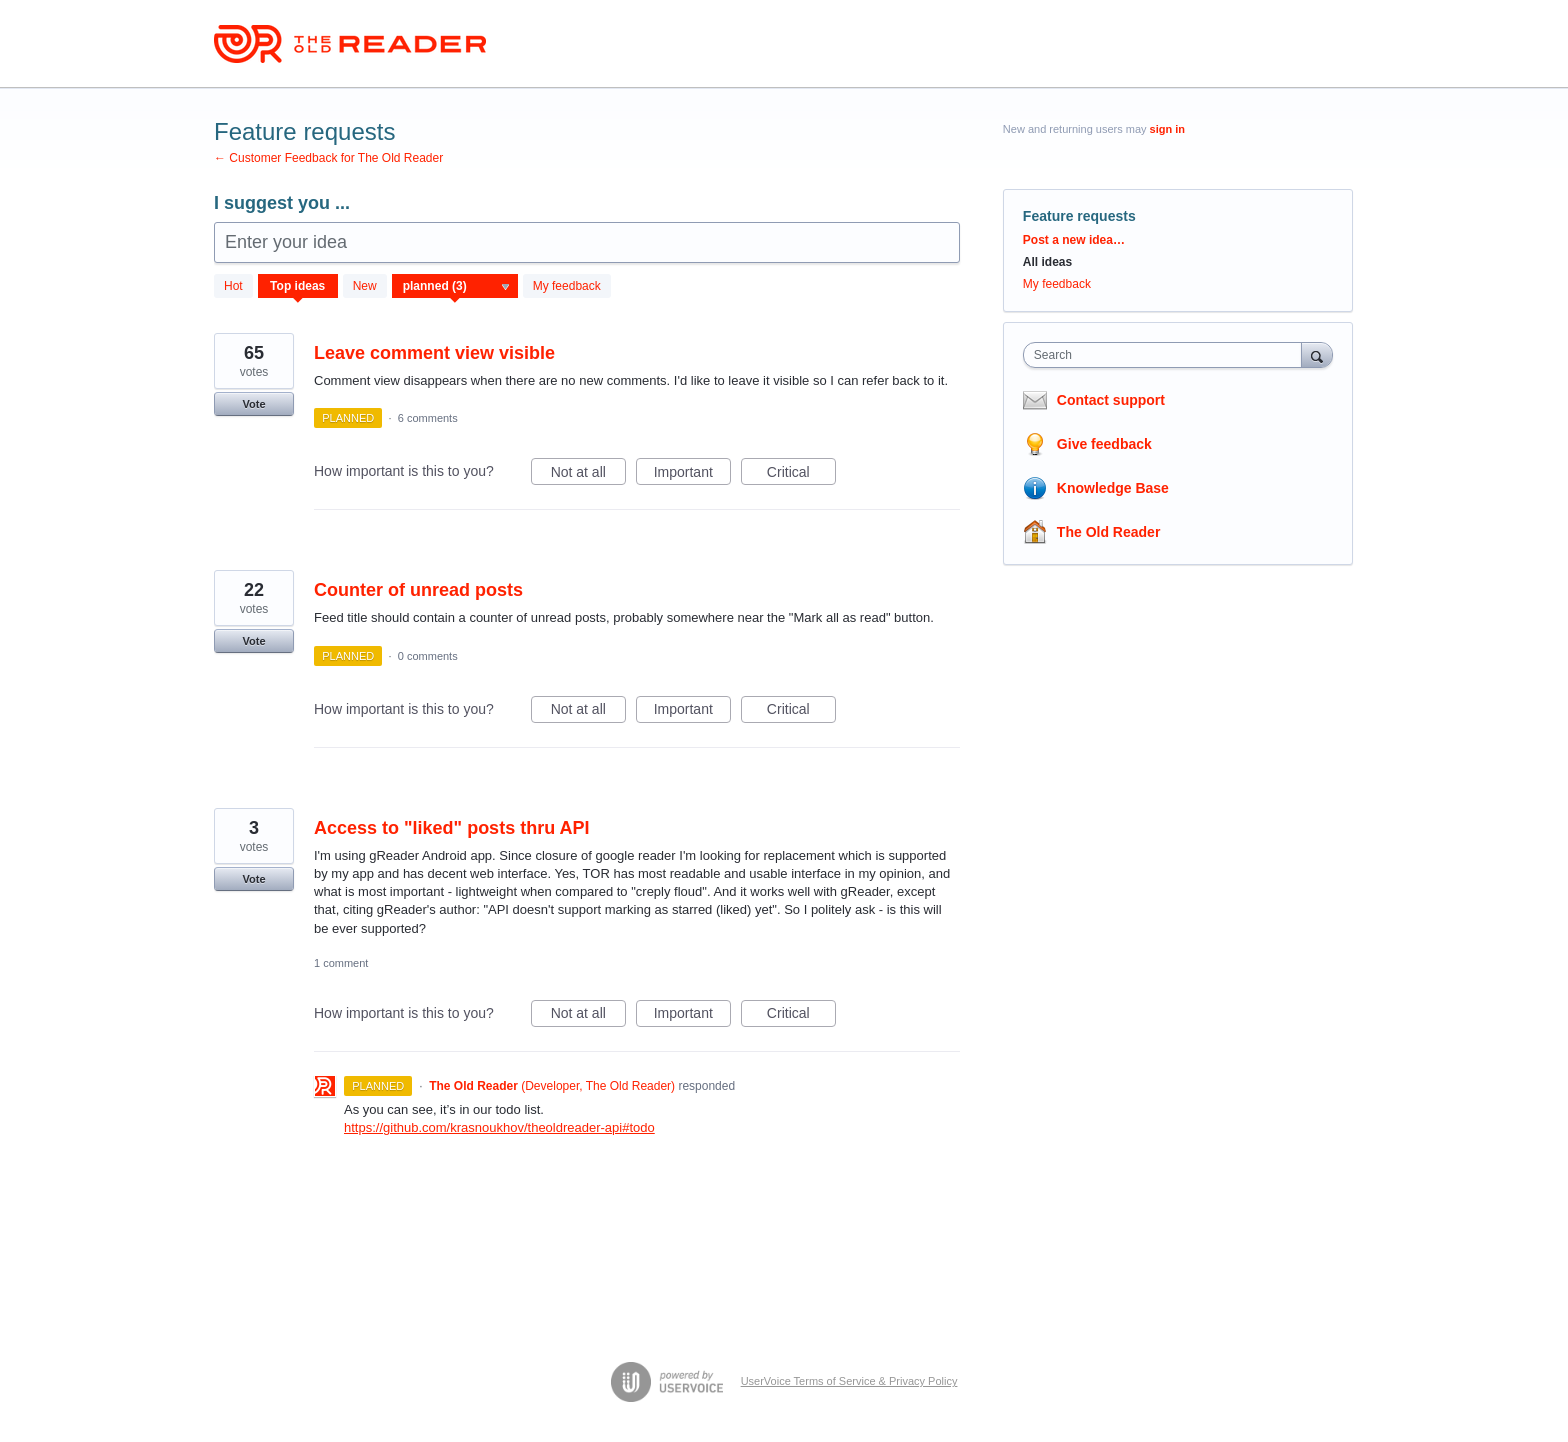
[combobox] (1167, 355)
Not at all (588, 475)
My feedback (567, 286)
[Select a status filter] (456, 287)
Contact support (1111, 400)
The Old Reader (1108, 532)
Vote (253, 404)
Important (692, 475)
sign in (1167, 129)
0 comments (428, 656)
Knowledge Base (1113, 488)
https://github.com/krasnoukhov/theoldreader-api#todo (499, 1127)
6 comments (428, 418)
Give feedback (1104, 444)
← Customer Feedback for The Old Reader (328, 158)
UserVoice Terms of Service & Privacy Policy (849, 1381)
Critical (801, 475)
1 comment (341, 963)
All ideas (1047, 262)
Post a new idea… (1074, 240)
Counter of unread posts (418, 590)
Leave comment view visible (434, 353)
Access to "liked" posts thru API (451, 828)
